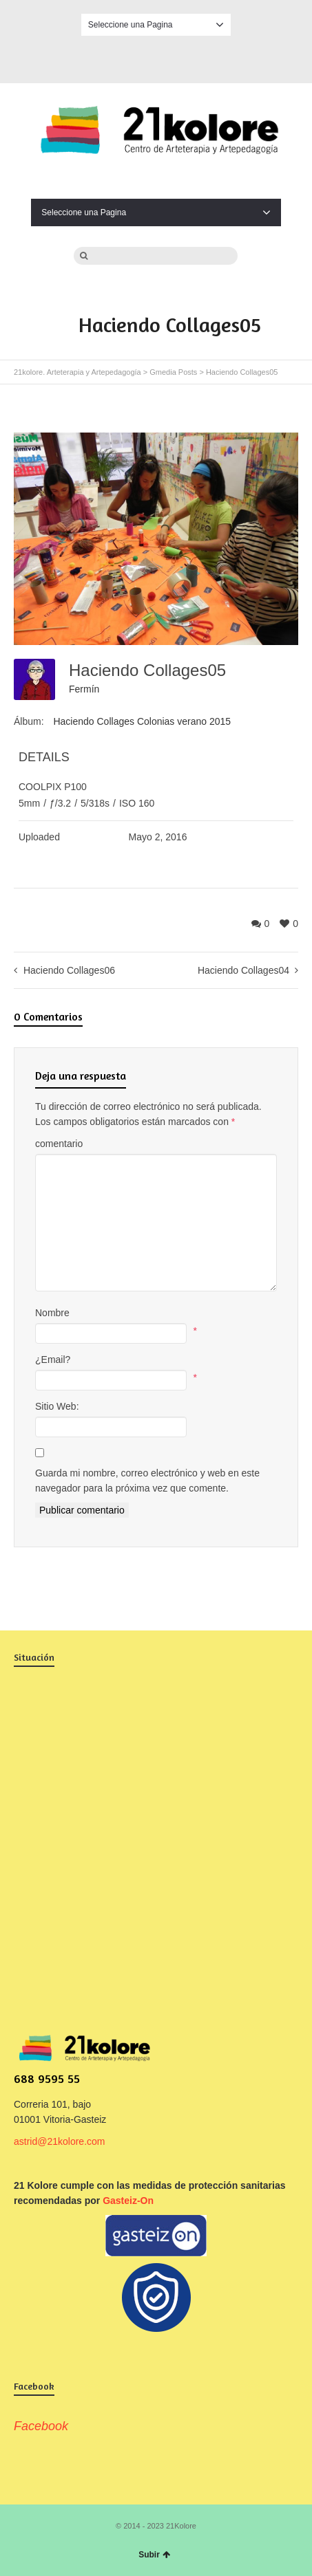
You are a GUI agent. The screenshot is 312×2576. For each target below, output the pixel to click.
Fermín (84, 689)
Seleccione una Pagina (156, 25)
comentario (59, 1143)
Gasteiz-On (128, 2200)
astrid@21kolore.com (59, 2141)
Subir (154, 2554)
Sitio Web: (57, 1406)
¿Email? (52, 1359)
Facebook (156, 57)
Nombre (52, 1312)
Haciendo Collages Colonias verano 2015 (142, 721)
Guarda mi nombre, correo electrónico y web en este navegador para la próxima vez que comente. (147, 1480)
